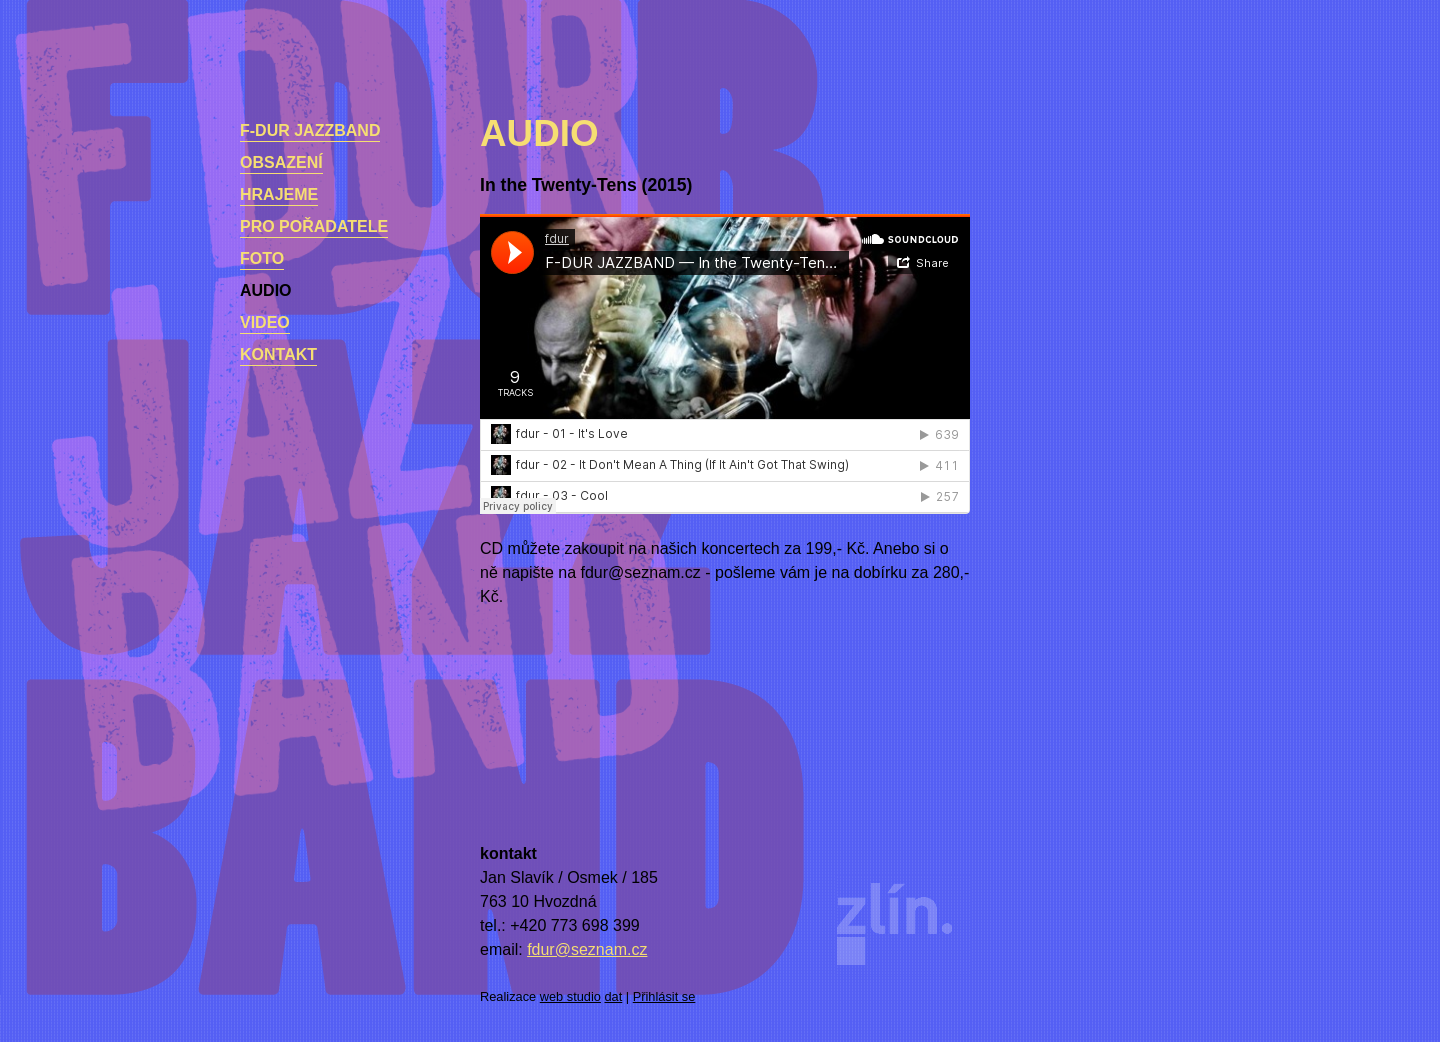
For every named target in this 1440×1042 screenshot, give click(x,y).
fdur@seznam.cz (587, 949)
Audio (266, 290)
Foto (262, 258)
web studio (570, 996)
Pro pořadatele (314, 226)
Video (265, 322)
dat (614, 996)
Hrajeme (279, 194)
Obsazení (281, 162)
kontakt (278, 354)
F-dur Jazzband (310, 130)
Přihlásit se (664, 996)
